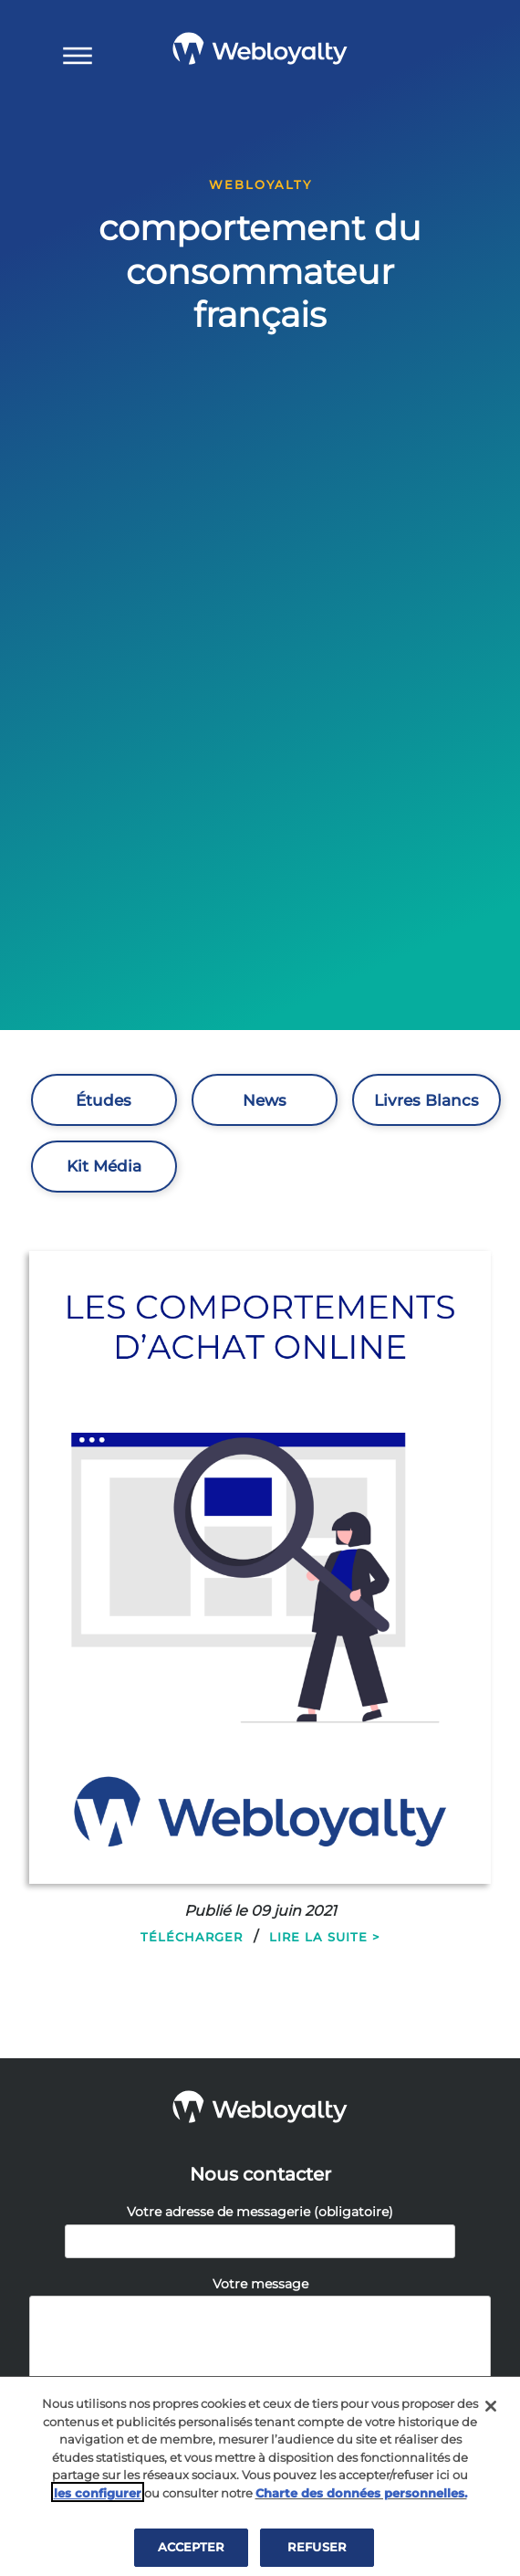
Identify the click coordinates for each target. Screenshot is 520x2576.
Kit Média (104, 1166)
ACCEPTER (191, 2550)
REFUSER (317, 2550)
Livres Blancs (426, 1100)
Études (103, 1100)
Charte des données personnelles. (361, 2496)
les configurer (97, 2496)
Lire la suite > (324, 1936)
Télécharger (191, 1936)
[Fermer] (491, 2410)
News (264, 1100)
